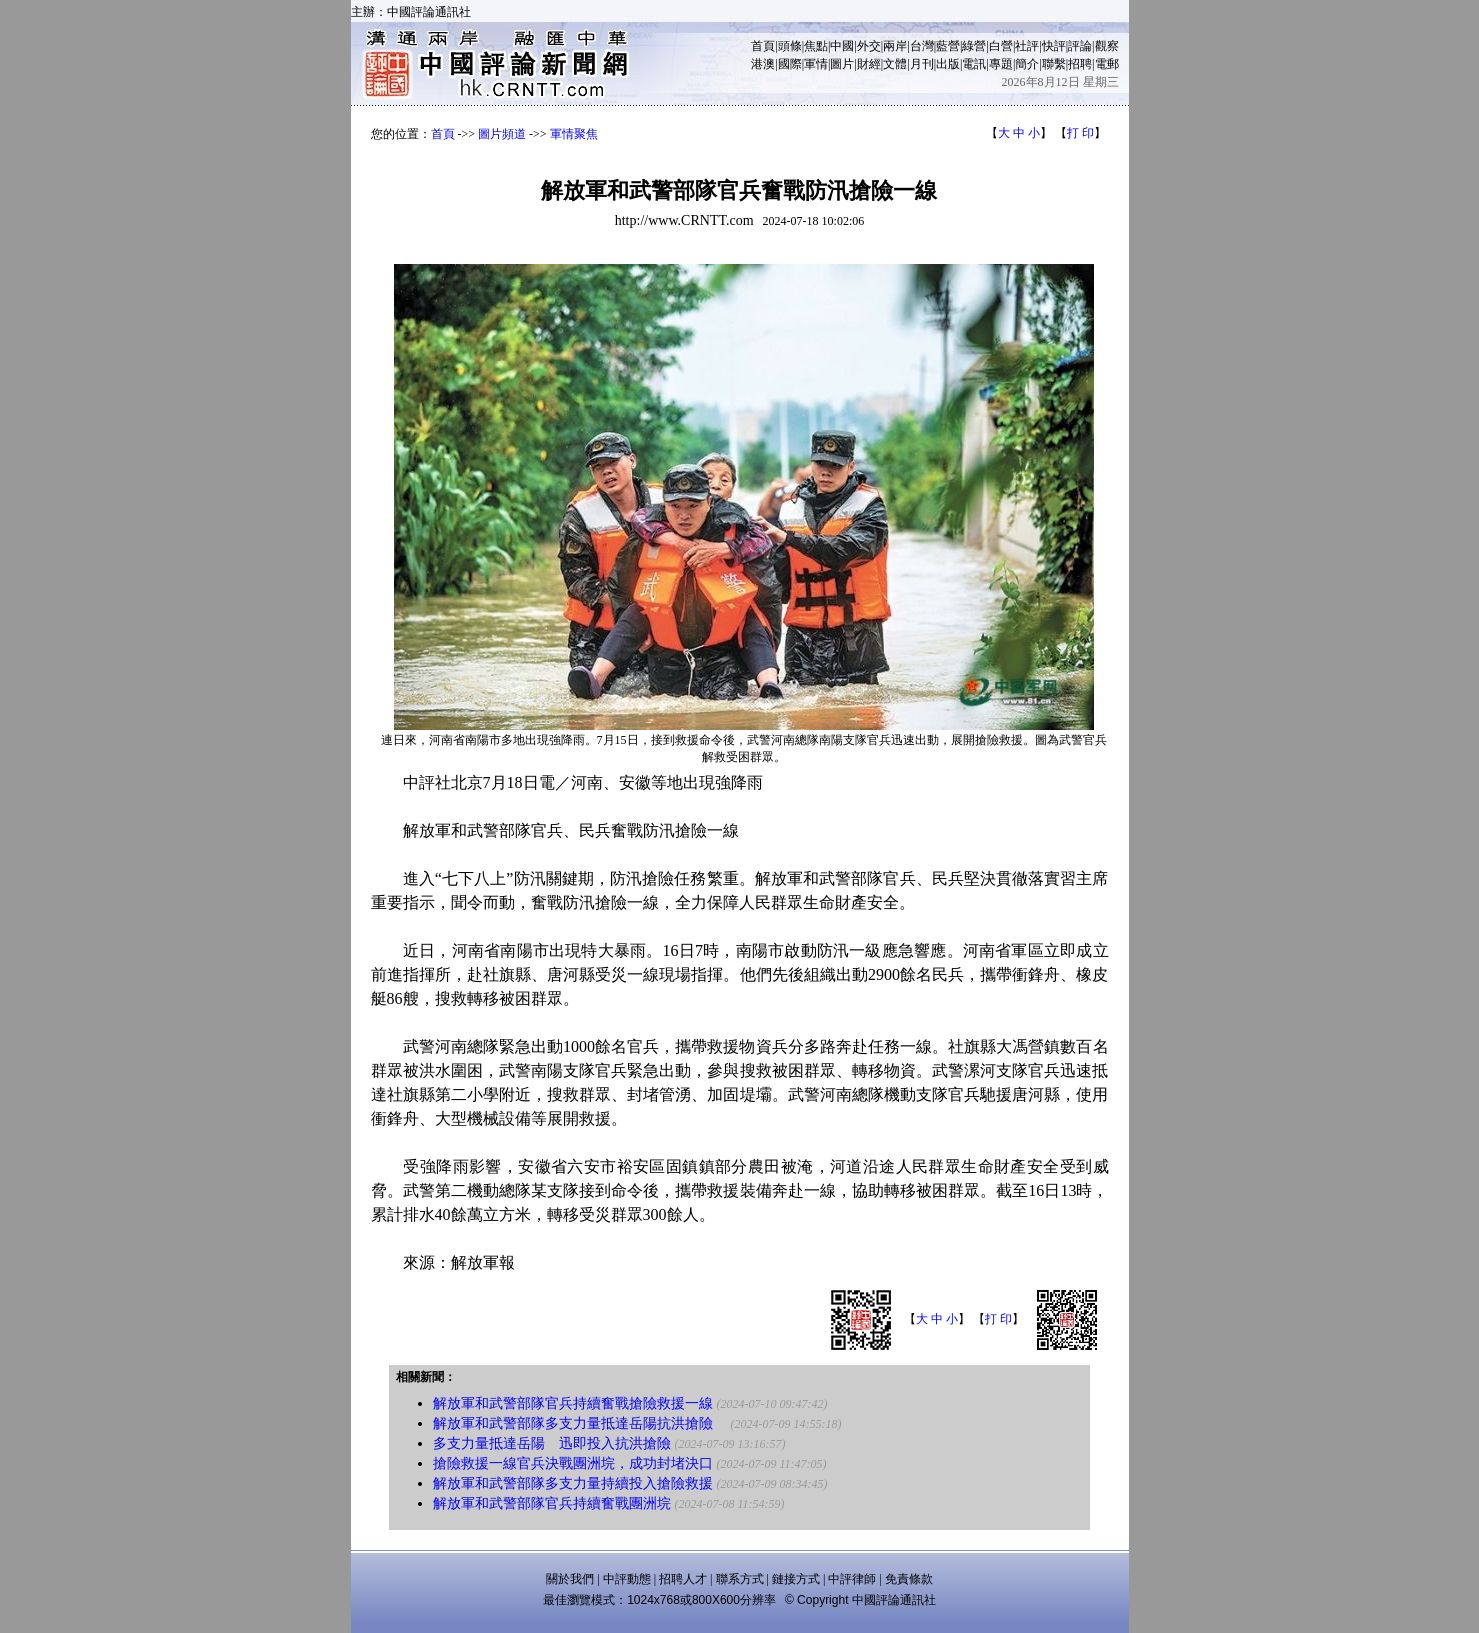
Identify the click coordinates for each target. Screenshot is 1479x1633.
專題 (1001, 64)
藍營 (948, 46)
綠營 (974, 46)
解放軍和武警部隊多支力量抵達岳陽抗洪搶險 (580, 1423)
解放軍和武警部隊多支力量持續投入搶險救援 (573, 1483)
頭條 (790, 46)
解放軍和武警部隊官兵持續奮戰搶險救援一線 (573, 1403)
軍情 (816, 64)
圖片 (842, 64)
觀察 (1107, 46)
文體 (895, 64)
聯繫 (1054, 64)
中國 (842, 46)
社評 (1027, 46)
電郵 (1107, 64)
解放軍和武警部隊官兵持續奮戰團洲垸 (552, 1503)
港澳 (763, 64)
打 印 (1080, 133)
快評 (1054, 46)
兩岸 (895, 46)
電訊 (974, 64)
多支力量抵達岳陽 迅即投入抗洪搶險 (552, 1443)
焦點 (816, 46)
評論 (1080, 46)
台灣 (922, 46)
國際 (790, 64)
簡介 (1027, 64)
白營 (1001, 46)
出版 (948, 64)
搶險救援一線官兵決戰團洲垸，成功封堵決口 (573, 1463)
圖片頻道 (502, 134)
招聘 (1080, 64)
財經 (869, 64)
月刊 (922, 64)
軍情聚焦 (574, 134)
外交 (869, 46)
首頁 (763, 46)
